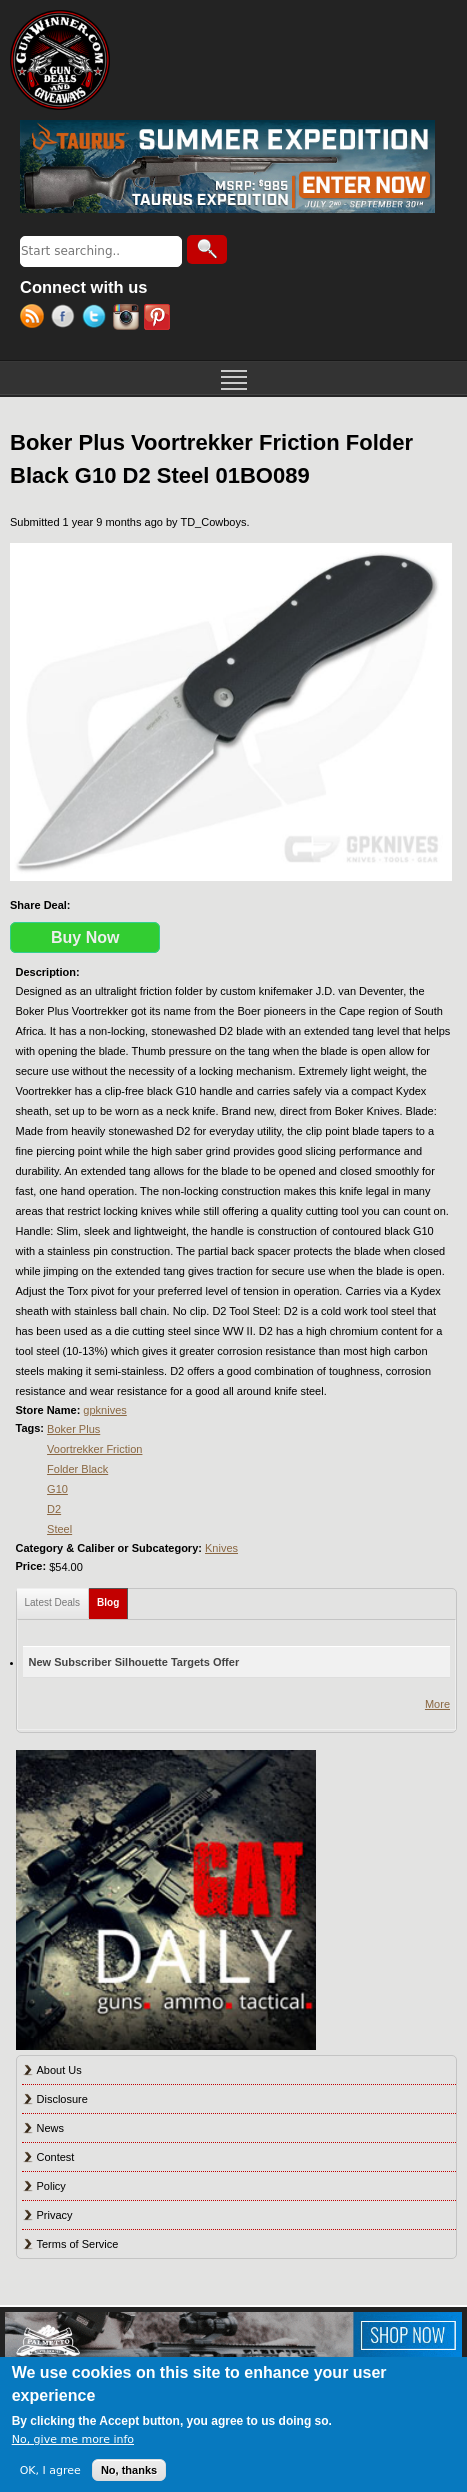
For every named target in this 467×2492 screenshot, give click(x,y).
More (437, 1704)
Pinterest (159, 319)
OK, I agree (50, 2470)
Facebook (66, 319)
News (51, 2128)
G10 (57, 1489)
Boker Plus (73, 1429)
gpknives (104, 1410)
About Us (59, 2070)
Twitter (97, 319)
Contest (56, 2157)
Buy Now (85, 937)
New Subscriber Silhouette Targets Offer (134, 1662)
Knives (221, 1548)
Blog (112, 1598)
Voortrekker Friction (94, 1449)
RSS (35, 319)
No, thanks (129, 2470)
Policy (51, 2186)
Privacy (55, 2215)
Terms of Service (78, 2244)
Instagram (128, 319)
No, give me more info (73, 2439)
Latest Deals (53, 1602)
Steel (59, 1529)
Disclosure (62, 2099)
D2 (54, 1509)
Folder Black (77, 1469)
